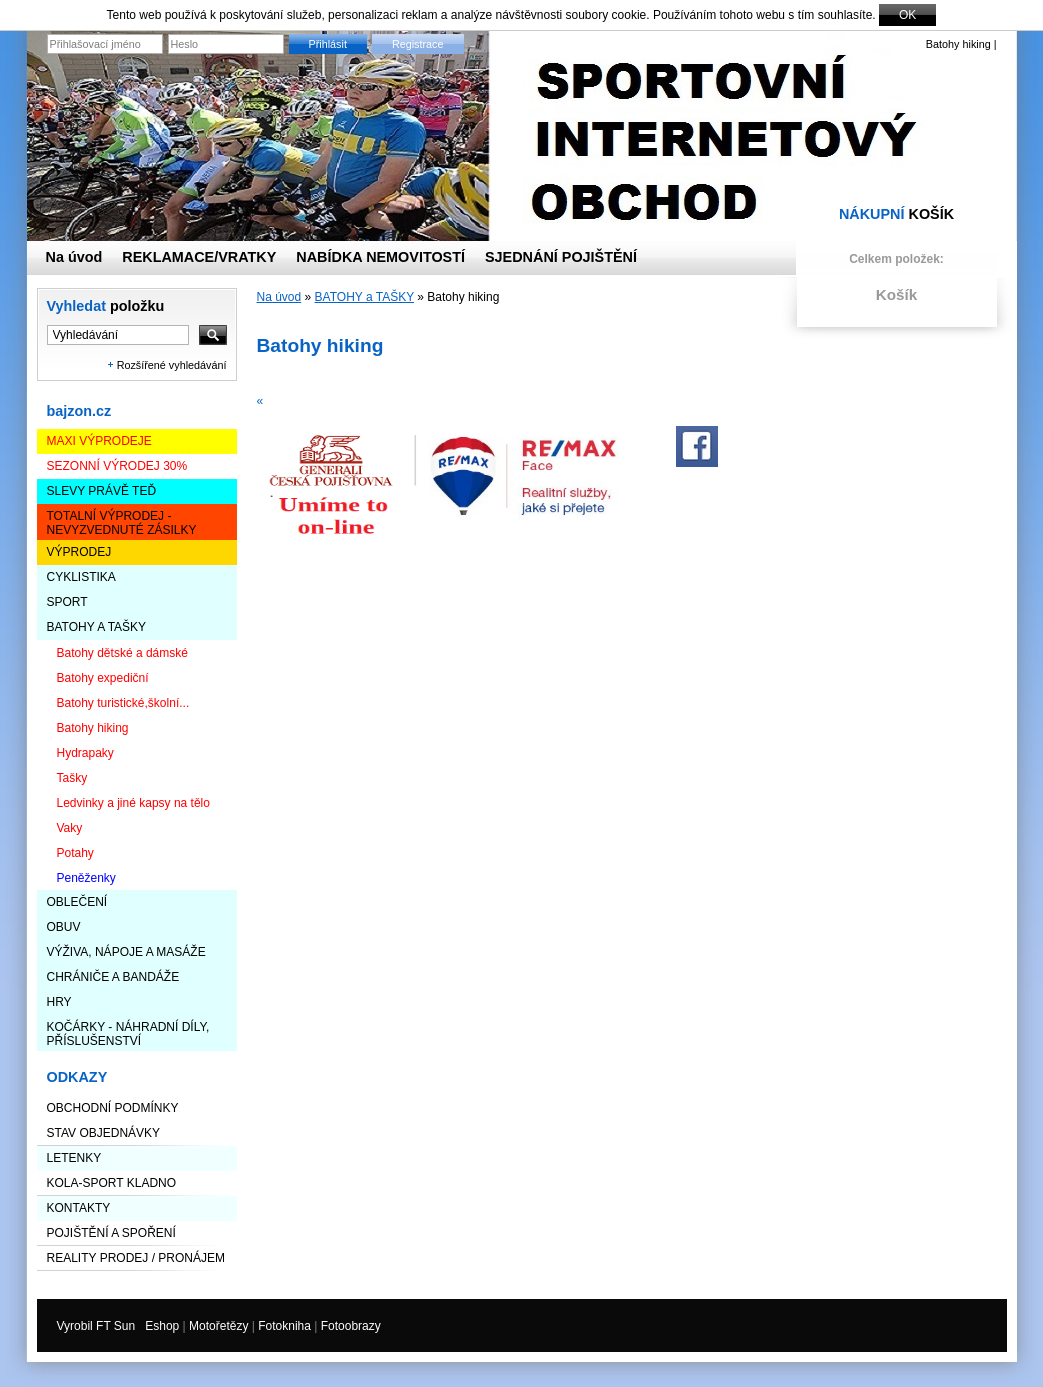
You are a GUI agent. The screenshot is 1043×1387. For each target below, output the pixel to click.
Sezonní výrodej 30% (117, 466)
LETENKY (74, 1158)
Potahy (75, 853)
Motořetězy (218, 1326)
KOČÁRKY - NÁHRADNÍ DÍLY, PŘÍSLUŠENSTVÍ (128, 1034)
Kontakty (79, 1208)
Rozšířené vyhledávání (172, 365)
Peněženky (86, 878)
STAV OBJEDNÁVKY (104, 1133)
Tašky (72, 778)
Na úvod (279, 297)
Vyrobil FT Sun (96, 1326)
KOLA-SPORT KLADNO (112, 1183)
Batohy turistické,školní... (123, 703)
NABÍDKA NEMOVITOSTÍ (380, 257)
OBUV (64, 927)
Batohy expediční (103, 678)
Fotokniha (284, 1326)
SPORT (67, 602)
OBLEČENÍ (77, 902)
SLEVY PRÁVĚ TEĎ (102, 491)
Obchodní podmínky (113, 1108)
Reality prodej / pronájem (136, 1258)
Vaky (70, 828)
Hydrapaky (85, 753)
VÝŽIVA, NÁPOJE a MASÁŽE (126, 952)
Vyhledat (106, 306)
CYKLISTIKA (81, 577)
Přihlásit (328, 44)
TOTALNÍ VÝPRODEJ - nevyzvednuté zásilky (122, 523)
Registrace (418, 44)
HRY (59, 1002)
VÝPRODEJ (79, 552)
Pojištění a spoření (111, 1233)
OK (907, 15)
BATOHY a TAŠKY (97, 627)
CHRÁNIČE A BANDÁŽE (113, 977)
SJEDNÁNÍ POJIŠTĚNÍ (561, 257)
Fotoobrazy (351, 1326)
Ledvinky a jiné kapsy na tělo (133, 803)
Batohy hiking (93, 728)
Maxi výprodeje (99, 441)
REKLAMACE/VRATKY (199, 257)
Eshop (162, 1326)
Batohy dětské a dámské (122, 653)
